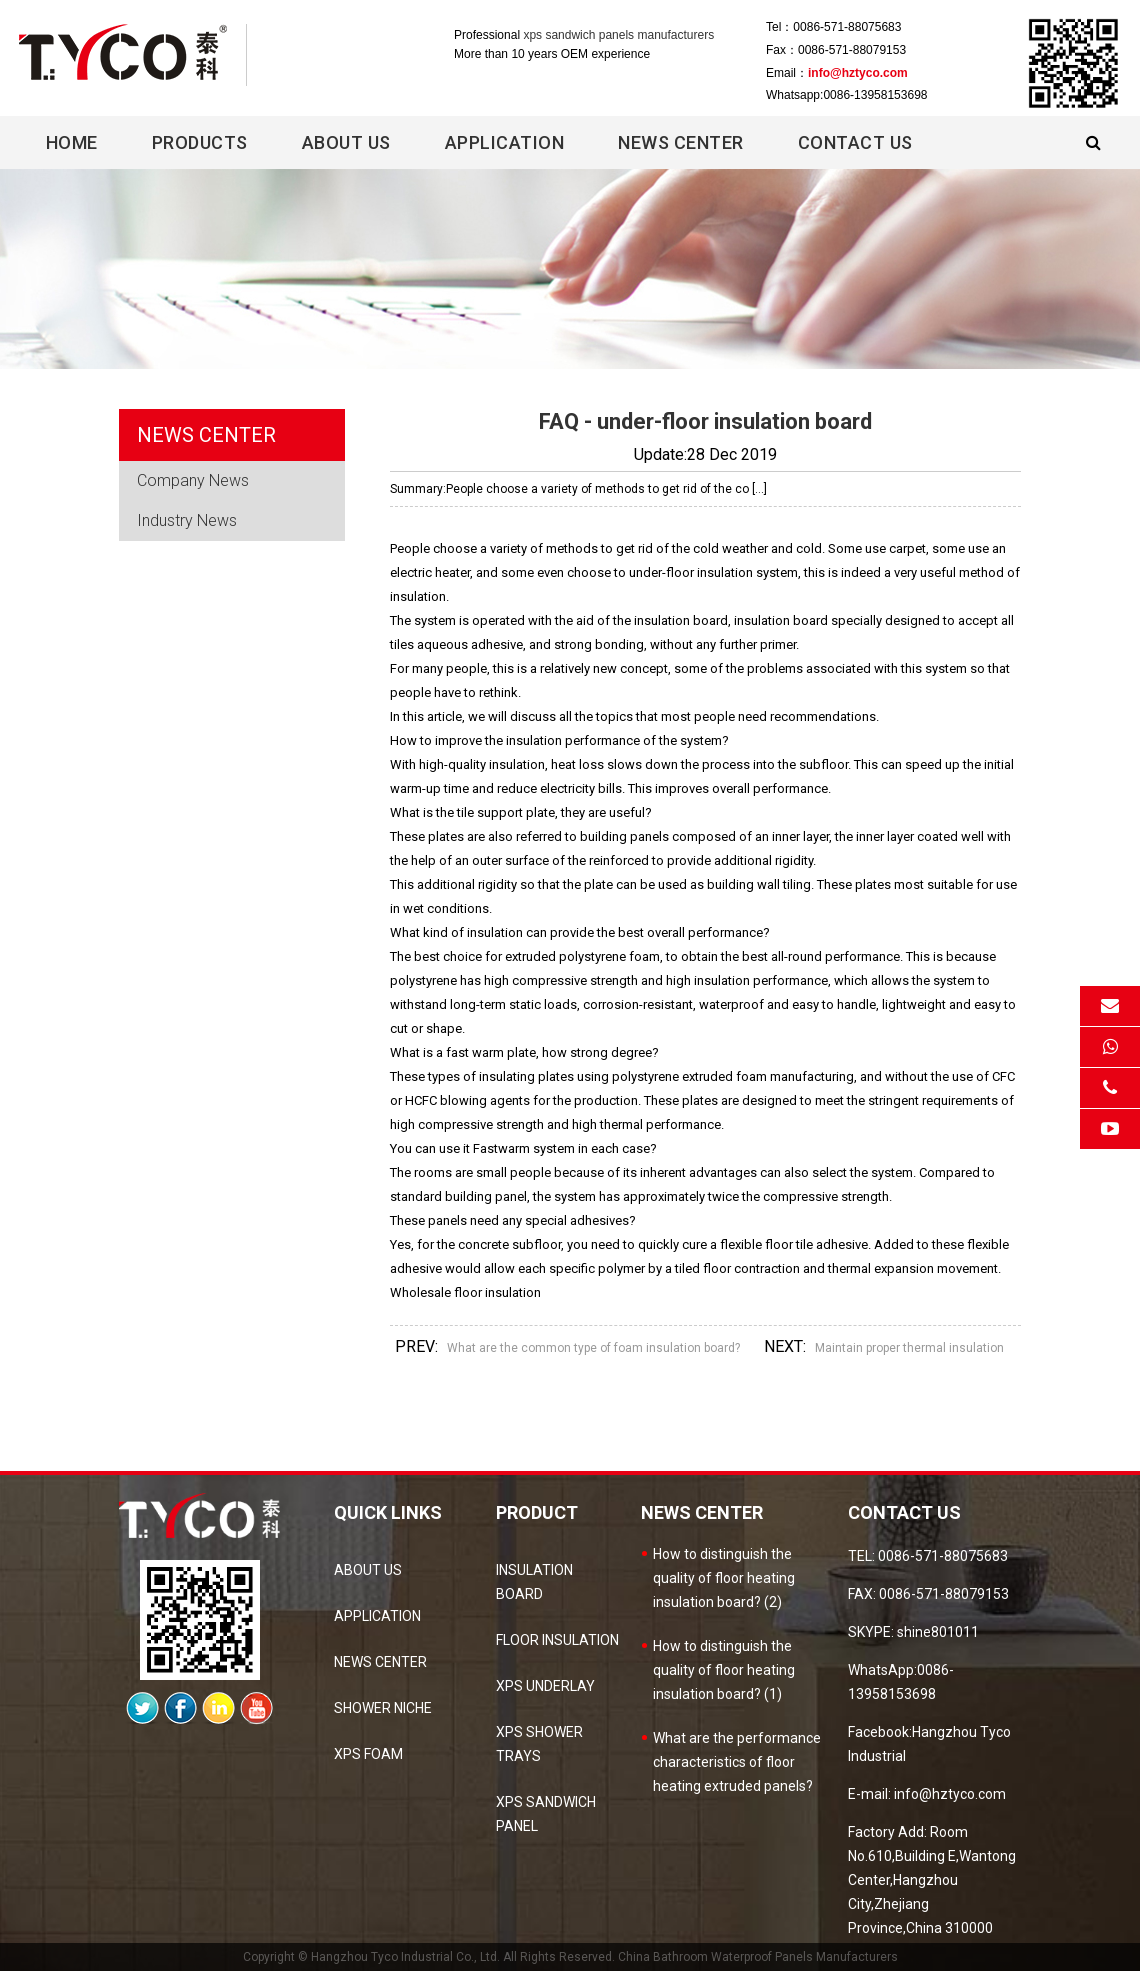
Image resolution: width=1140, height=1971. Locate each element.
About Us (346, 142)
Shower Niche (383, 1708)
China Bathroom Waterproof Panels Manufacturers (758, 1957)
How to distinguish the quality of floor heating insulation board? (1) (724, 1670)
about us (368, 1570)
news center (380, 1662)
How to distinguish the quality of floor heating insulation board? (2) (724, 1578)
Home (72, 142)
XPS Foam (368, 1754)
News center (681, 142)
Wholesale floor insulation (465, 1292)
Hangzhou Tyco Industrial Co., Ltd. (405, 1957)
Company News (193, 480)
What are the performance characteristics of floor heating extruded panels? (737, 1762)
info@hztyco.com (858, 73)
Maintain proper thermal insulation (909, 1348)
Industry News (187, 520)
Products (200, 142)
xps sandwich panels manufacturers (618, 35)
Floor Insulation (557, 1640)
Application (505, 142)
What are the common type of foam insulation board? (593, 1348)
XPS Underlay (545, 1686)
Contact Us (855, 142)
